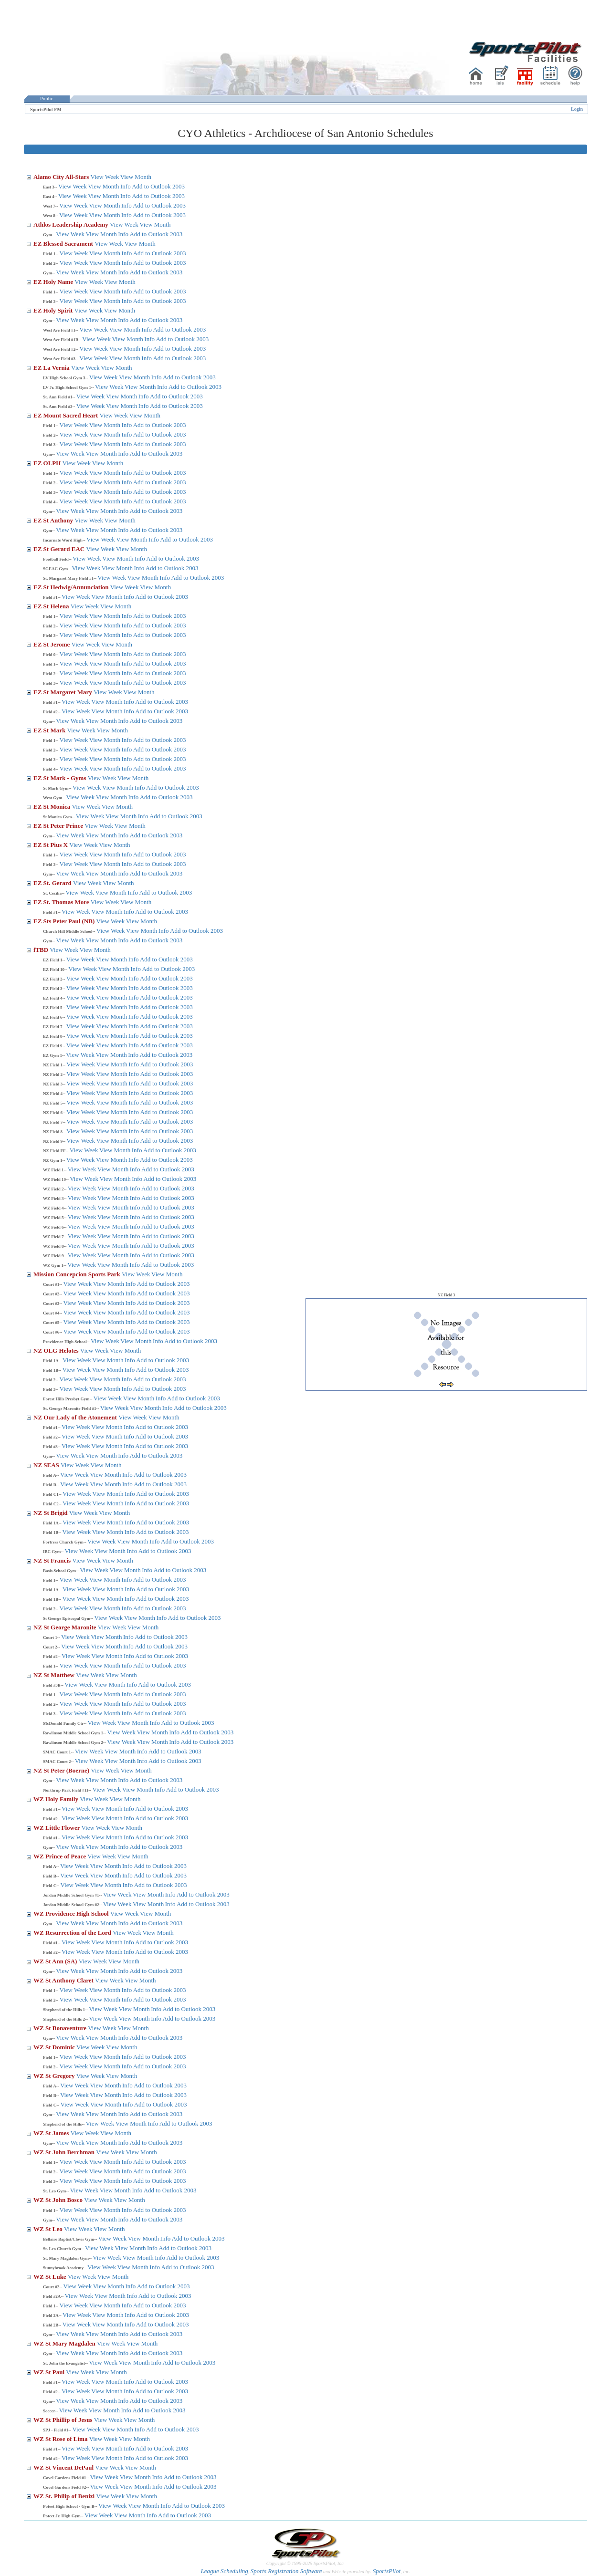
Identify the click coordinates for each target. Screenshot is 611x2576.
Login (577, 109)
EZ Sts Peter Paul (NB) (64, 921)
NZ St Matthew (54, 1675)
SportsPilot (387, 2571)
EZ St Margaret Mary (63, 692)
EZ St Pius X (51, 844)
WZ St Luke (50, 2276)
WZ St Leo (48, 2228)
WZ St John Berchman (64, 2152)
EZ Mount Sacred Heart (66, 415)
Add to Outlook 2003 (158, 186)
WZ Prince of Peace (60, 1856)
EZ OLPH (48, 463)
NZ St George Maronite (65, 1627)
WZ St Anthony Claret (64, 1980)
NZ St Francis (52, 1560)
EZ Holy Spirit (53, 310)
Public (47, 98)
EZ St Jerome (52, 644)
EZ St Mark (50, 730)
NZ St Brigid (51, 1512)
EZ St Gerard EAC (59, 549)
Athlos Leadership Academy (71, 224)
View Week (105, 176)
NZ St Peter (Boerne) (62, 1770)
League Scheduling (224, 2571)
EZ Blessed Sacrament (64, 243)
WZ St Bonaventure (60, 2028)
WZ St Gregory (54, 2075)
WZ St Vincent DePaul (64, 2467)
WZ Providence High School (71, 1913)
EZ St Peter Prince (58, 825)
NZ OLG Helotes (56, 1350)
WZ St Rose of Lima (61, 2438)
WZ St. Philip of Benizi (64, 2496)
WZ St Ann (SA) (56, 1961)
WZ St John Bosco (58, 2199)
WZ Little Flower (57, 1827)
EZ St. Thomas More (62, 902)
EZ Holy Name (53, 281)
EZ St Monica (52, 806)
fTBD (41, 949)
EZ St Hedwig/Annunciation (71, 587)
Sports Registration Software (286, 2571)
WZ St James (52, 2133)
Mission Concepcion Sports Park (77, 1274)
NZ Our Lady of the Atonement (75, 1417)
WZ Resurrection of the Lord (73, 1932)
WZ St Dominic (54, 2047)
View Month (135, 176)
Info (125, 186)
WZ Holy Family (56, 1799)
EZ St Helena (52, 606)
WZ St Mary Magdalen (65, 2343)
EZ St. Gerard (53, 882)
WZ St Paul (49, 2372)
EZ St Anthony (53, 520)
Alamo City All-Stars (62, 176)
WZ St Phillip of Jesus (63, 2419)
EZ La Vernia (52, 367)
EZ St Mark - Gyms (60, 778)
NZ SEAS (47, 1465)
